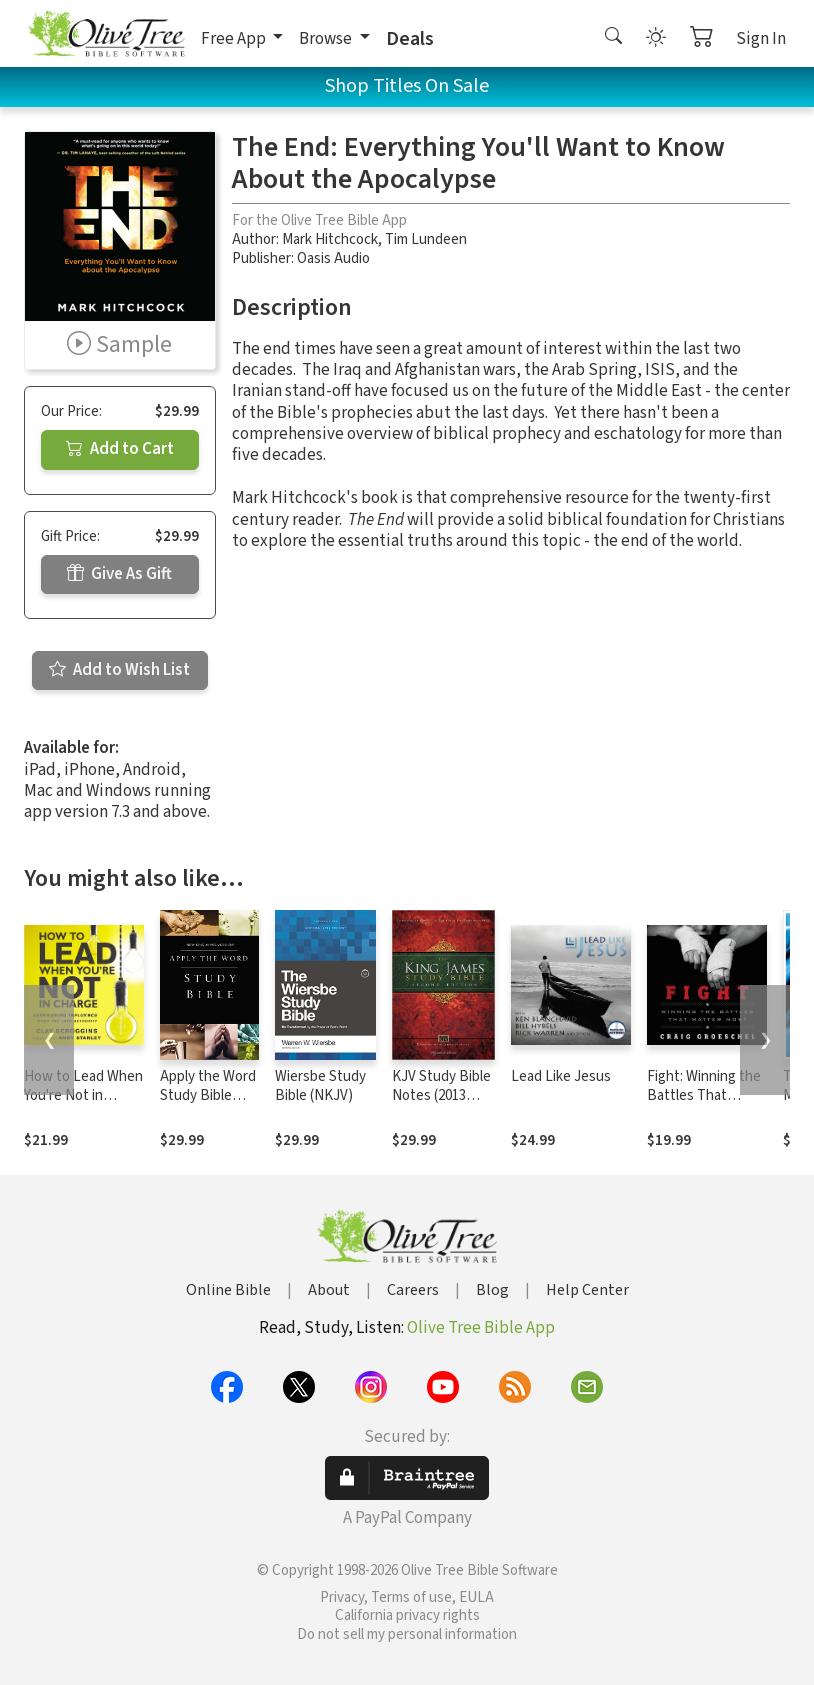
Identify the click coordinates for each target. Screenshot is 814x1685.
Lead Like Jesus (561, 1076)
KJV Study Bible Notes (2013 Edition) (441, 1095)
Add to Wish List (119, 670)
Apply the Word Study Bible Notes (208, 1095)
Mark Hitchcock (330, 239)
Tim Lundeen (426, 239)
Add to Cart (120, 449)
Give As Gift (119, 574)
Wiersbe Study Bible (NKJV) (320, 1086)
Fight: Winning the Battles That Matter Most (704, 1095)
